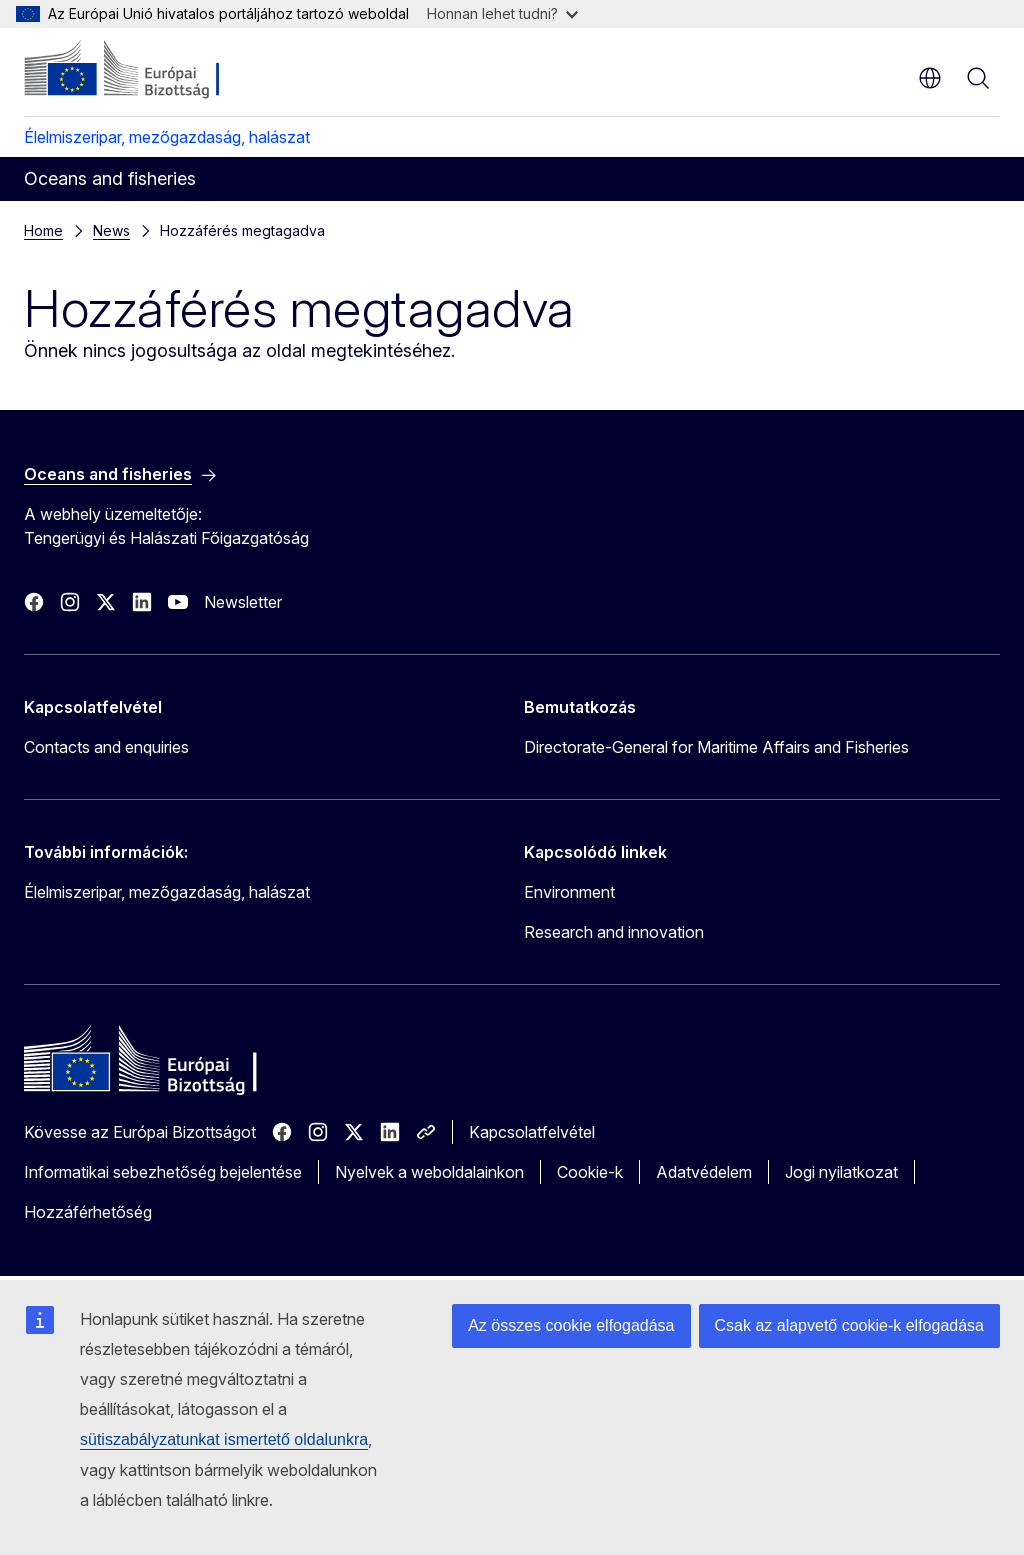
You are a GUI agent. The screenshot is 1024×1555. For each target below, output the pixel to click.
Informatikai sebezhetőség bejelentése (163, 1172)
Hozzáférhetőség (88, 1212)
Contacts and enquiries (106, 747)
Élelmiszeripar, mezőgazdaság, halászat (167, 137)
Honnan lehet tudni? (502, 13)
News (111, 230)
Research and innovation (614, 932)
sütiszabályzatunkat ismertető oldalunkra (224, 1439)
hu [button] (930, 78)
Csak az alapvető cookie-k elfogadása (850, 1325)
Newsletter (243, 602)
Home (43, 230)
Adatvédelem (704, 1172)
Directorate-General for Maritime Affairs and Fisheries (716, 747)
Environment (569, 892)
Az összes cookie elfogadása (571, 1325)
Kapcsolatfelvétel (532, 1132)
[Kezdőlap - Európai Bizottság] (145, 70)
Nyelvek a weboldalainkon (429, 1172)
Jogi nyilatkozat (841, 1172)
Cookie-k (590, 1172)
